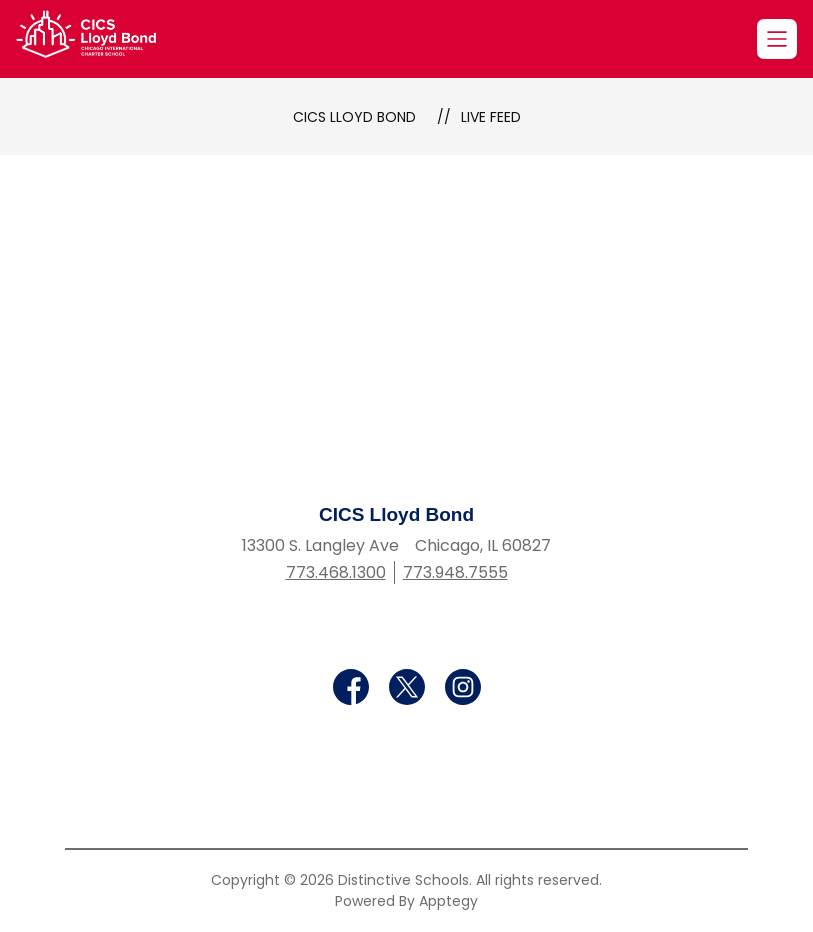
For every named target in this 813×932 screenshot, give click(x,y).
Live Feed (491, 117)
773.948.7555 (455, 572)
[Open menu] (777, 39)
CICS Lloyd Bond (354, 117)
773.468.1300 (336, 572)
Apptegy (448, 901)
